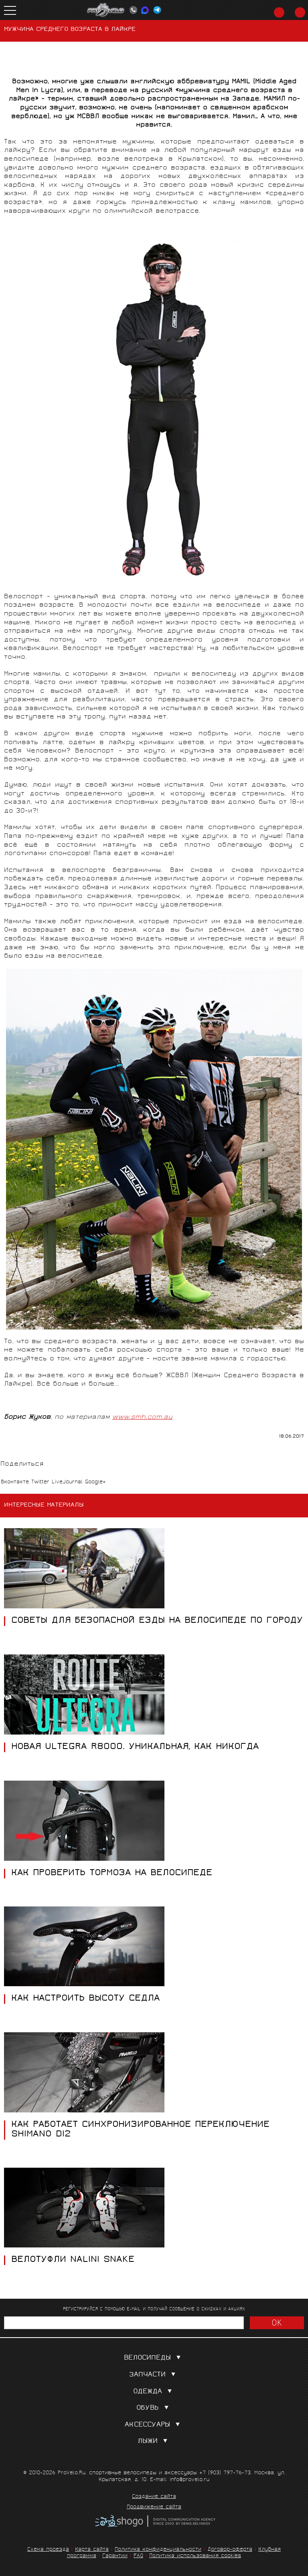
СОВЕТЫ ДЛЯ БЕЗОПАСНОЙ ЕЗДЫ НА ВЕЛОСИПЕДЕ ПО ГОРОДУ (157, 1621)
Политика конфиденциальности (158, 2549)
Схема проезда (48, 2549)
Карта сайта (92, 2549)
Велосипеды (154, 2358)
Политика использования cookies (195, 2556)
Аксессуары (154, 2425)
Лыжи (154, 2441)
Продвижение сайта (154, 2507)
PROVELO (106, 10)
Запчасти (154, 2375)
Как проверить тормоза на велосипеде (111, 1873)
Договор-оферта (229, 2549)
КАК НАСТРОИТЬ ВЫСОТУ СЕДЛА (85, 1999)
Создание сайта (154, 2497)
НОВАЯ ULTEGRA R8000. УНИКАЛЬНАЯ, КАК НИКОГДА (135, 1747)
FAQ (138, 2556)
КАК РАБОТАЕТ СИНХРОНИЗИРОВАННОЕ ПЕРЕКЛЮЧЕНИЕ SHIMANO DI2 (140, 2130)
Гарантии (115, 2556)
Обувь (154, 2408)
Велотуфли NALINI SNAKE (73, 2260)
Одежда (154, 2392)
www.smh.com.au (142, 1417)
